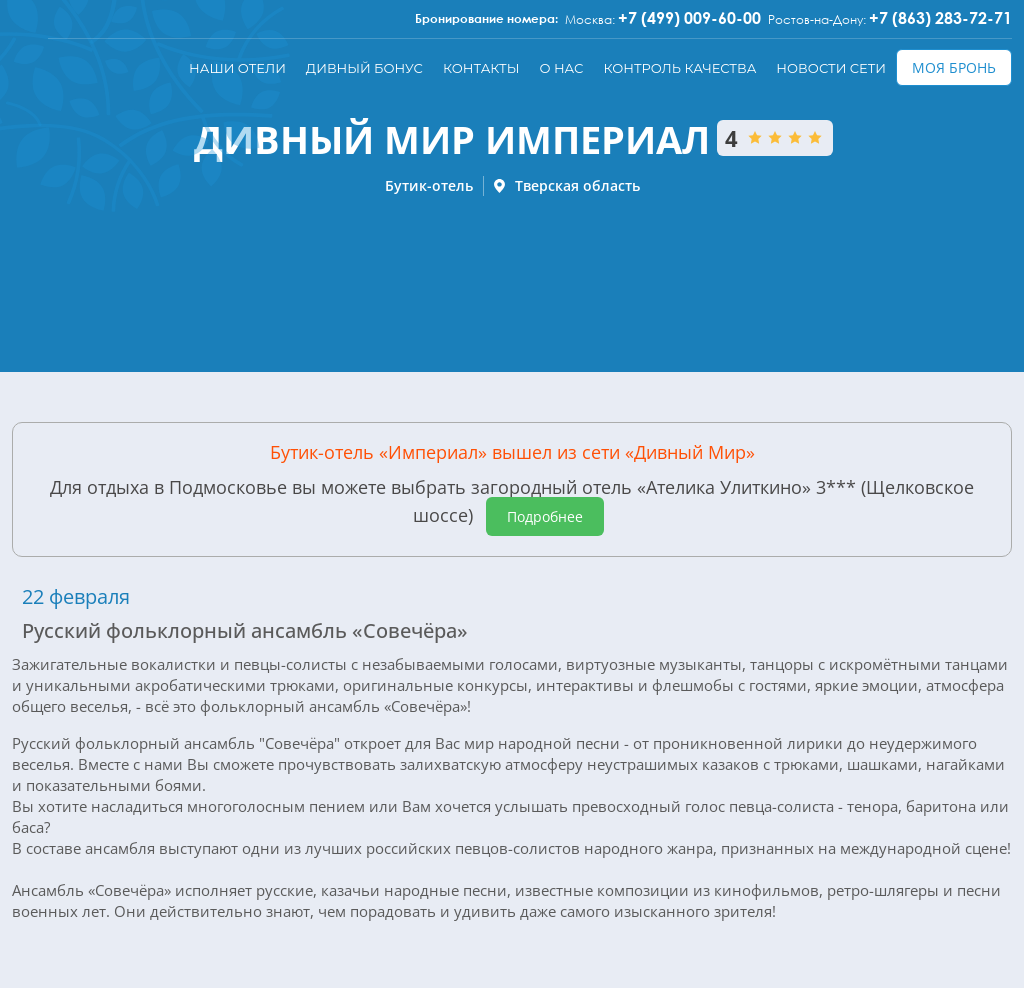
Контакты (481, 68)
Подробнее (545, 516)
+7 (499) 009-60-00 (689, 18)
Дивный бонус (364, 68)
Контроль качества (679, 68)
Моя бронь (954, 67)
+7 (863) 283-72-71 (940, 18)
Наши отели (237, 68)
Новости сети (831, 68)
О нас (561, 68)
